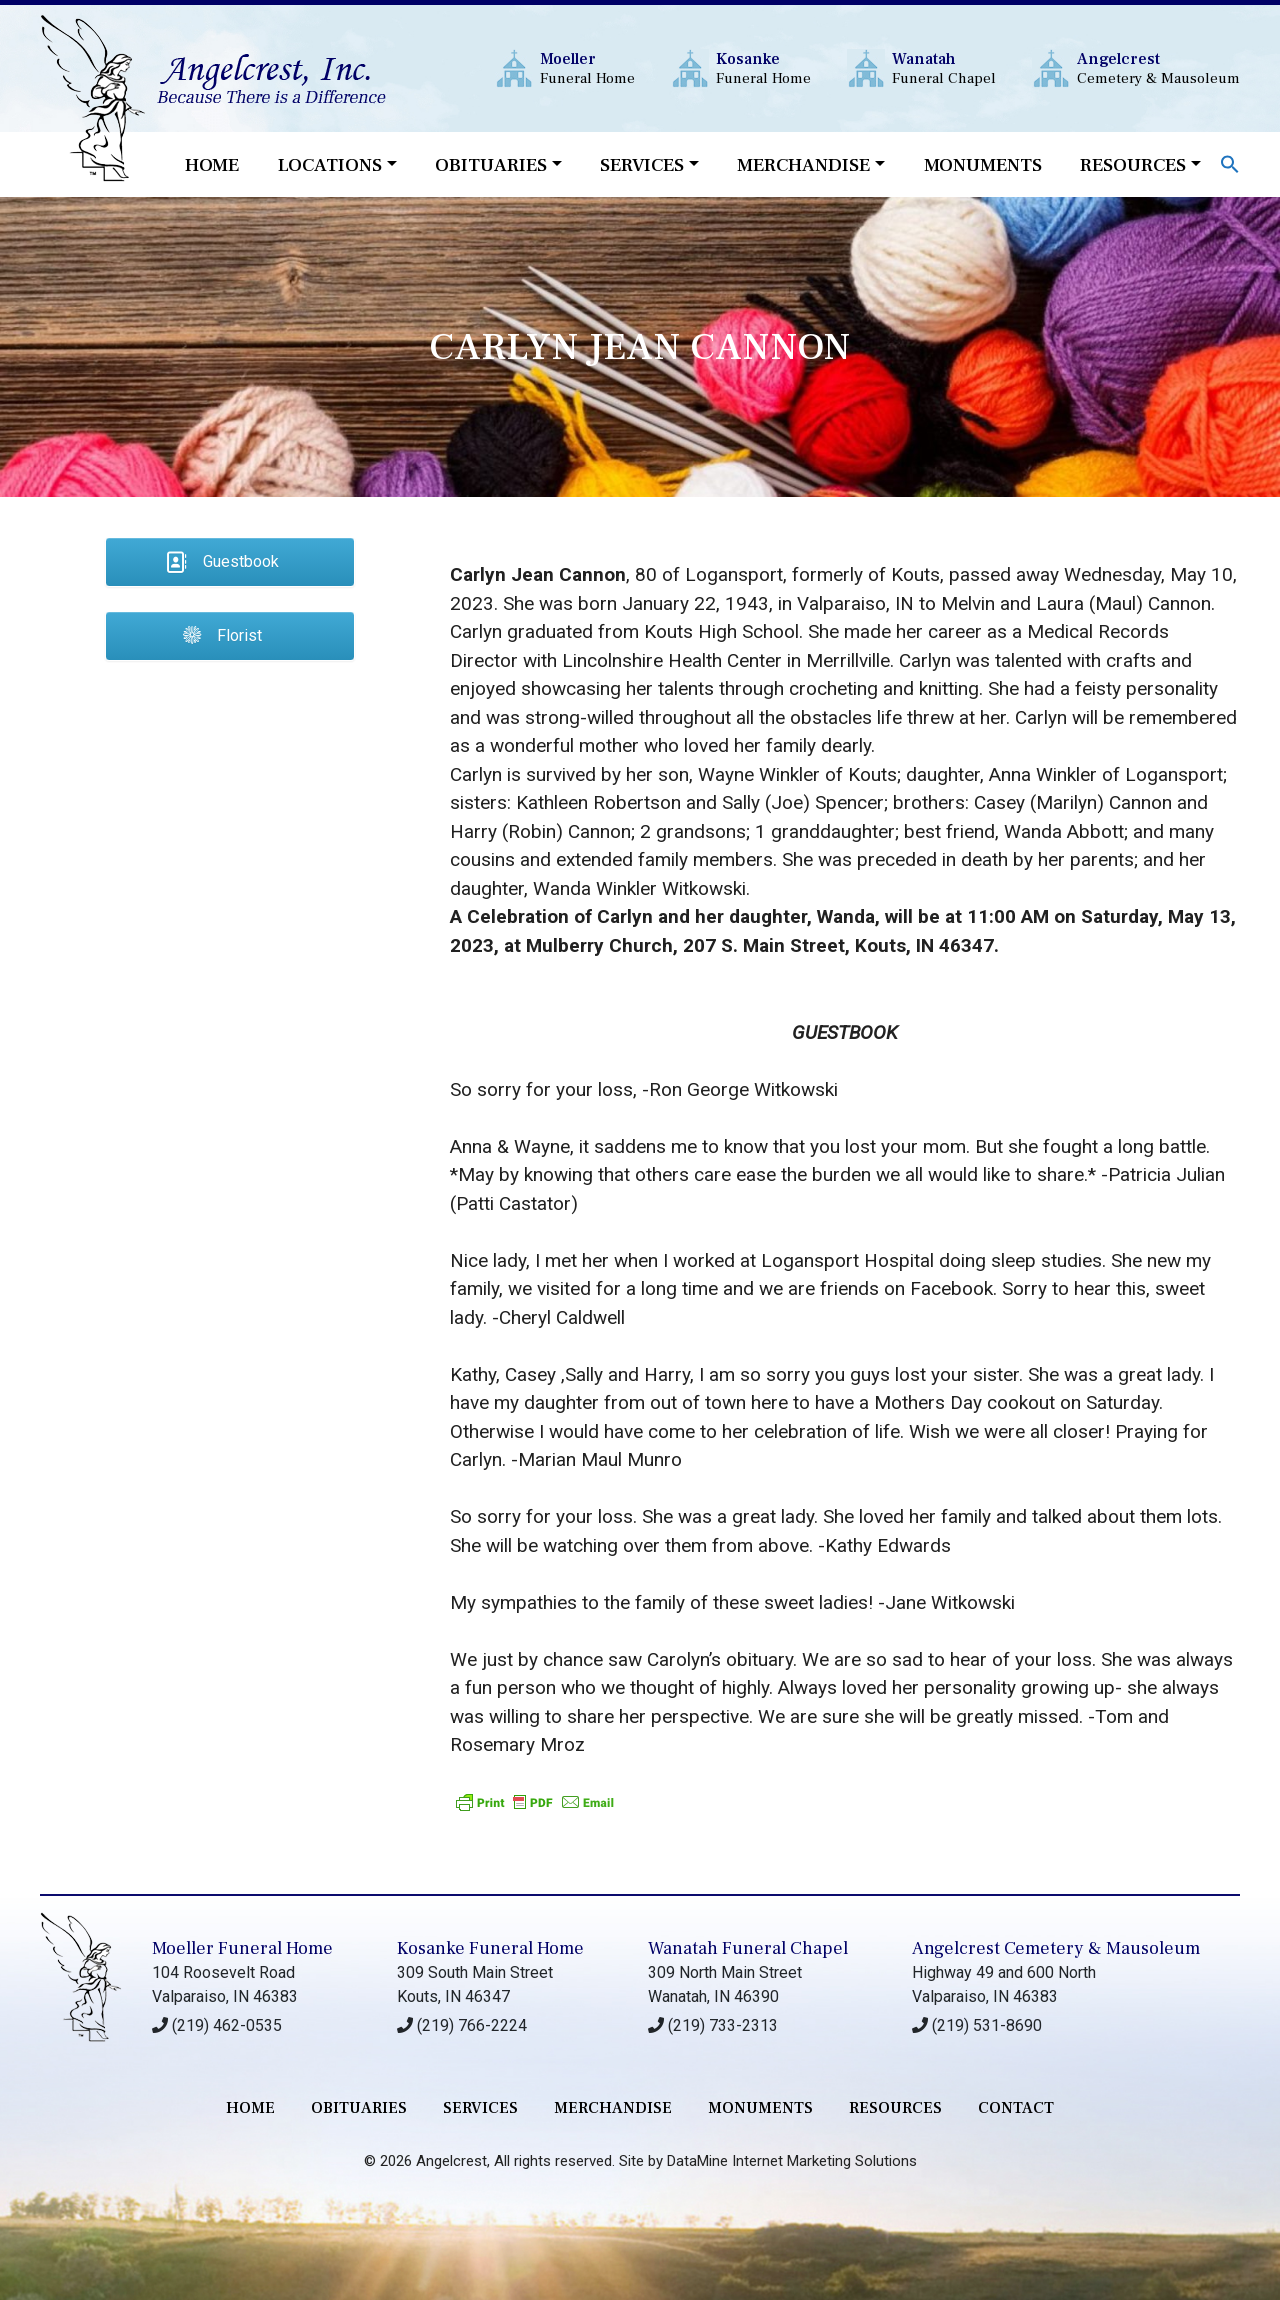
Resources (1133, 165)
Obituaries (491, 165)
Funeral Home (587, 68)
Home (212, 165)
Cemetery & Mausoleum (1158, 68)
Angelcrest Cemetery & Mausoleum (1056, 1948)
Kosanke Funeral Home (490, 1948)
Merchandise (803, 165)
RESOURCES (895, 2108)
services (480, 2108)
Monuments (983, 165)
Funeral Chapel (944, 68)
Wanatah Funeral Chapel (748, 1948)
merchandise (613, 2108)
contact (1016, 2108)
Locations (330, 165)
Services (642, 165)
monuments (760, 2108)
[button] (1230, 162)
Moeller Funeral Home (242, 1948)
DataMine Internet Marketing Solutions (792, 2161)
